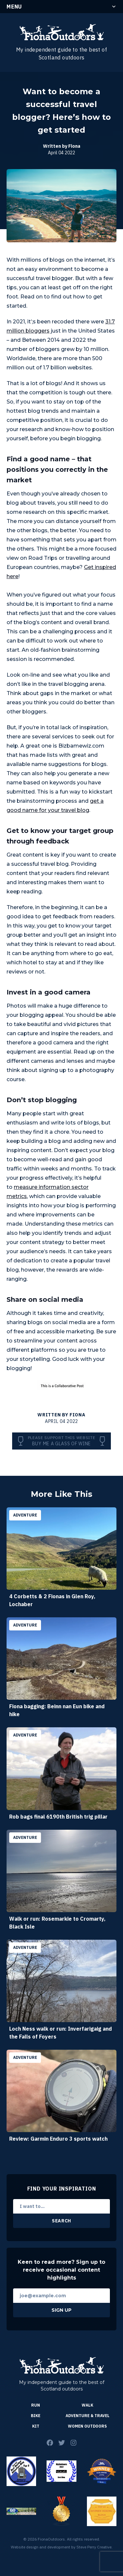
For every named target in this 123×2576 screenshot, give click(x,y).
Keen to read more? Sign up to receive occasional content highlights (61, 2270)
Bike (35, 2415)
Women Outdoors (87, 2426)
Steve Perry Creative (94, 2546)
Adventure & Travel (88, 2415)
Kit (35, 2426)
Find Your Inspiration (61, 2188)
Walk (87, 2405)
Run (35, 2405)
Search (61, 2221)
